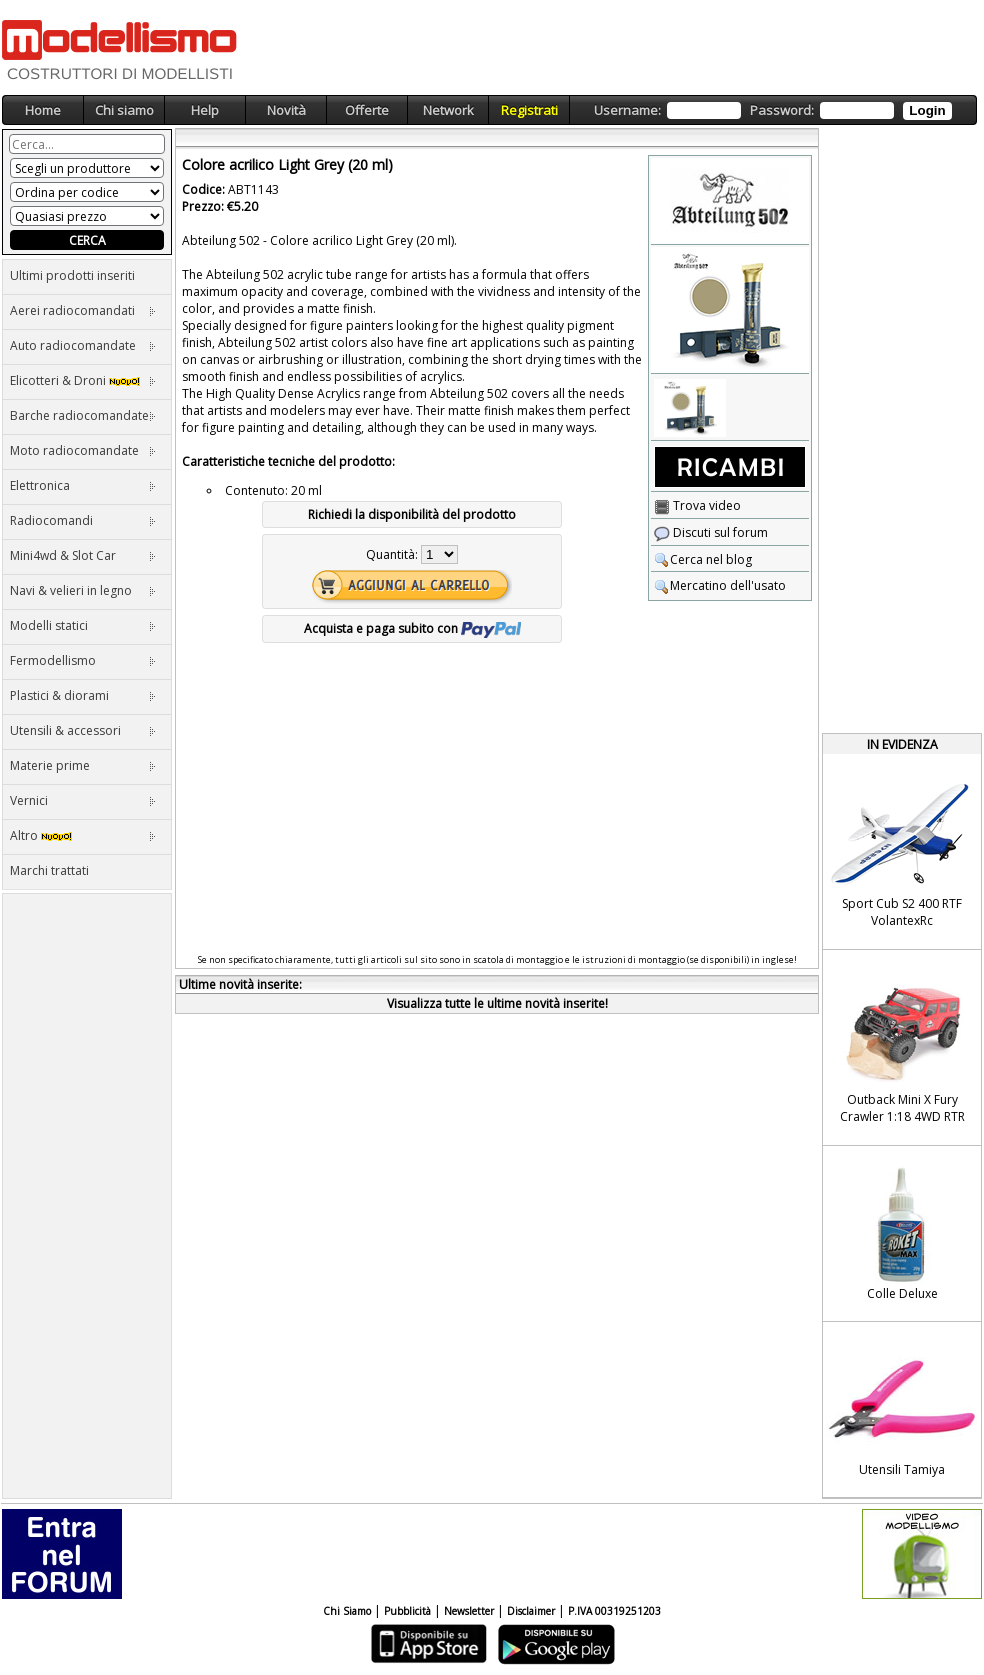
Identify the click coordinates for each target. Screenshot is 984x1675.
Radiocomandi (83, 520)
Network (448, 110)
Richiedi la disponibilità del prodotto (412, 514)
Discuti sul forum (711, 532)
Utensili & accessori (83, 730)
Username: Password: (772, 110)
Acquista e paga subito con (412, 628)
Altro (83, 835)
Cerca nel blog (703, 559)
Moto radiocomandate (83, 450)
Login (927, 110)
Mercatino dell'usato (720, 585)
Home (43, 110)
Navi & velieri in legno (83, 590)
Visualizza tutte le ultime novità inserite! (497, 1003)
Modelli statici (83, 625)
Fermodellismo (83, 660)
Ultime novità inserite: (240, 984)
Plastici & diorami (83, 695)
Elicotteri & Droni (83, 380)
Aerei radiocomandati (83, 310)
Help (205, 110)
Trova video (697, 505)
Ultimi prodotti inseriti (72, 275)
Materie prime (83, 765)
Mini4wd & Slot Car (83, 555)
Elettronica (83, 485)
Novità (286, 110)
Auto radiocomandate (83, 345)
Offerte (367, 110)
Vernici (83, 800)
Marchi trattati (49, 870)
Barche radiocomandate (83, 415)
